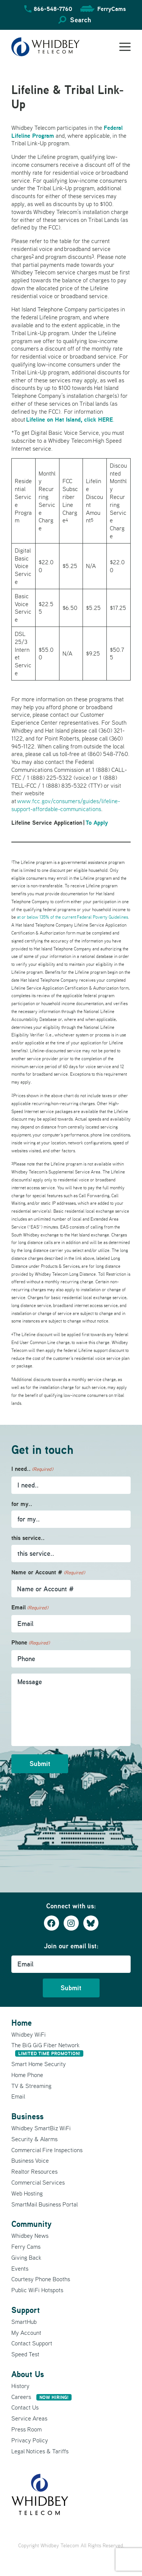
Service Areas (29, 2418)
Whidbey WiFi (28, 2034)
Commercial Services (38, 2182)
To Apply (97, 822)
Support (25, 2310)
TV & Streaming (31, 2085)
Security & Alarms (34, 2139)
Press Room (26, 2429)
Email (29, 1607)
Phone (30, 1642)
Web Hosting (27, 2193)
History (20, 2386)
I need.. (32, 1469)
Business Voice (30, 2160)
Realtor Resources (34, 2171)
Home (21, 2022)
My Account (26, 2332)
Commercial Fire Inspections (47, 2150)
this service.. (28, 1538)
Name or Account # (48, 1572)
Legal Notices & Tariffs (40, 2451)
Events (19, 2268)
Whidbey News (29, 2235)
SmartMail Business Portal (44, 2204)
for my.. (21, 1504)
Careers (41, 2396)
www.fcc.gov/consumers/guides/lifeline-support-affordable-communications (65, 805)
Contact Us (25, 2407)
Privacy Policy (29, 2440)
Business (27, 2116)
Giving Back (26, 2257)
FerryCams (111, 9)
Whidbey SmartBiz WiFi (41, 2128)
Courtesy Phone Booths (40, 2279)
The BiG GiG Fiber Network (47, 2049)
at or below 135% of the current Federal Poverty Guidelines (72, 917)
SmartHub (24, 2321)
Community (31, 2224)
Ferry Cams (26, 2246)
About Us (27, 2374)
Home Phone (27, 2075)
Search (80, 20)
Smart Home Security (38, 2064)
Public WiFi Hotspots (37, 2290)
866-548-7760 (53, 9)
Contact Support (31, 2343)
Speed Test (25, 2354)
